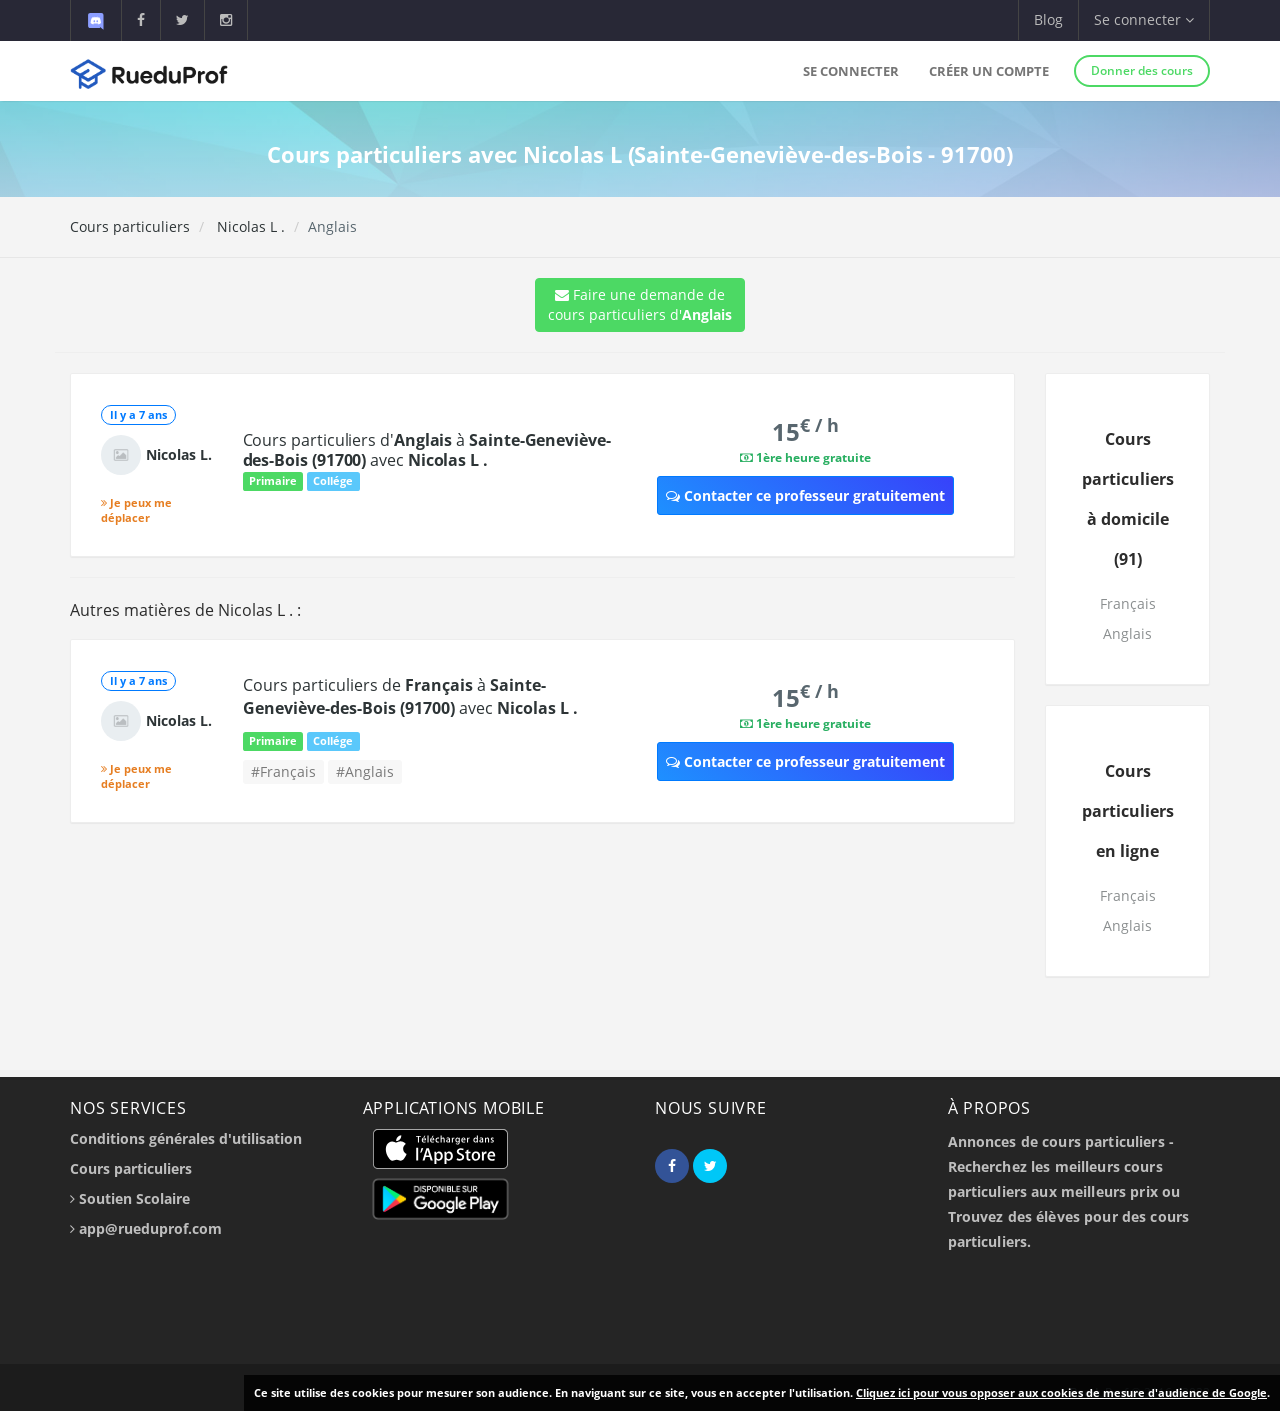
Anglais (1127, 633)
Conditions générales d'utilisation (186, 1138)
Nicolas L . (249, 226)
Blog (1048, 19)
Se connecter (851, 71)
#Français (283, 771)
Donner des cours (1142, 70)
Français (1128, 603)
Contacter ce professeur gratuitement (805, 495)
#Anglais (365, 771)
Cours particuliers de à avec (410, 696)
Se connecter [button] (1144, 19)
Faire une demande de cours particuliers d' (640, 304)
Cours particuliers (130, 226)
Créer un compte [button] (989, 71)
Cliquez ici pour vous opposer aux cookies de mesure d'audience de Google (1061, 1392)
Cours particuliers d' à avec (427, 450)
